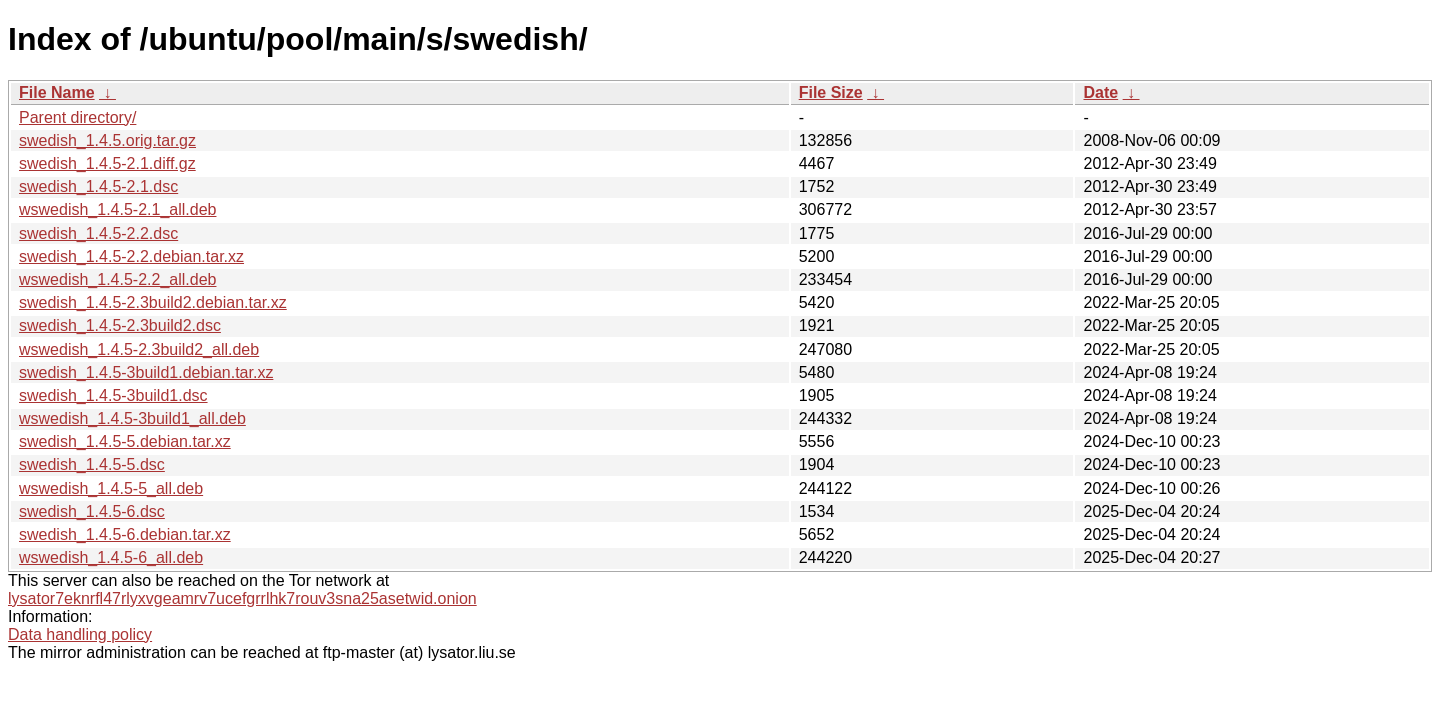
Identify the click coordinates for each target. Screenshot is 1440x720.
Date (1100, 92)
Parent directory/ (77, 117)
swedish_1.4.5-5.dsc (92, 464)
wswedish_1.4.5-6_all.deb (111, 557)
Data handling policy (80, 634)
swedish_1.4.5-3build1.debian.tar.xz (146, 372)
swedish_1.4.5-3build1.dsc (113, 395)
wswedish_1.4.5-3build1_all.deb (132, 418)
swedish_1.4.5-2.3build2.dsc (120, 325)
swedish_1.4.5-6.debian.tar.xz (125, 534)
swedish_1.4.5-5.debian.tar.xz (125, 441)
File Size (831, 92)
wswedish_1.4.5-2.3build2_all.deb (139, 349)
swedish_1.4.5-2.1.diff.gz (107, 163)
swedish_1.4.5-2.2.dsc (98, 233)
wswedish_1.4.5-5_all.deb (111, 488)
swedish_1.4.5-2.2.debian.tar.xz (131, 256)
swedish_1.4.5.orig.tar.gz (107, 140)
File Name (57, 92)
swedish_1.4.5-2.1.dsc (98, 186)
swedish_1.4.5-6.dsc (92, 511)
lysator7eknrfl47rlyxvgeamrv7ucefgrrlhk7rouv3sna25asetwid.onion (242, 598)
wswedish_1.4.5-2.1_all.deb (117, 209)
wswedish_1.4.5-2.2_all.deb (117, 279)
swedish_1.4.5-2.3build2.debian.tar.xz (153, 302)
